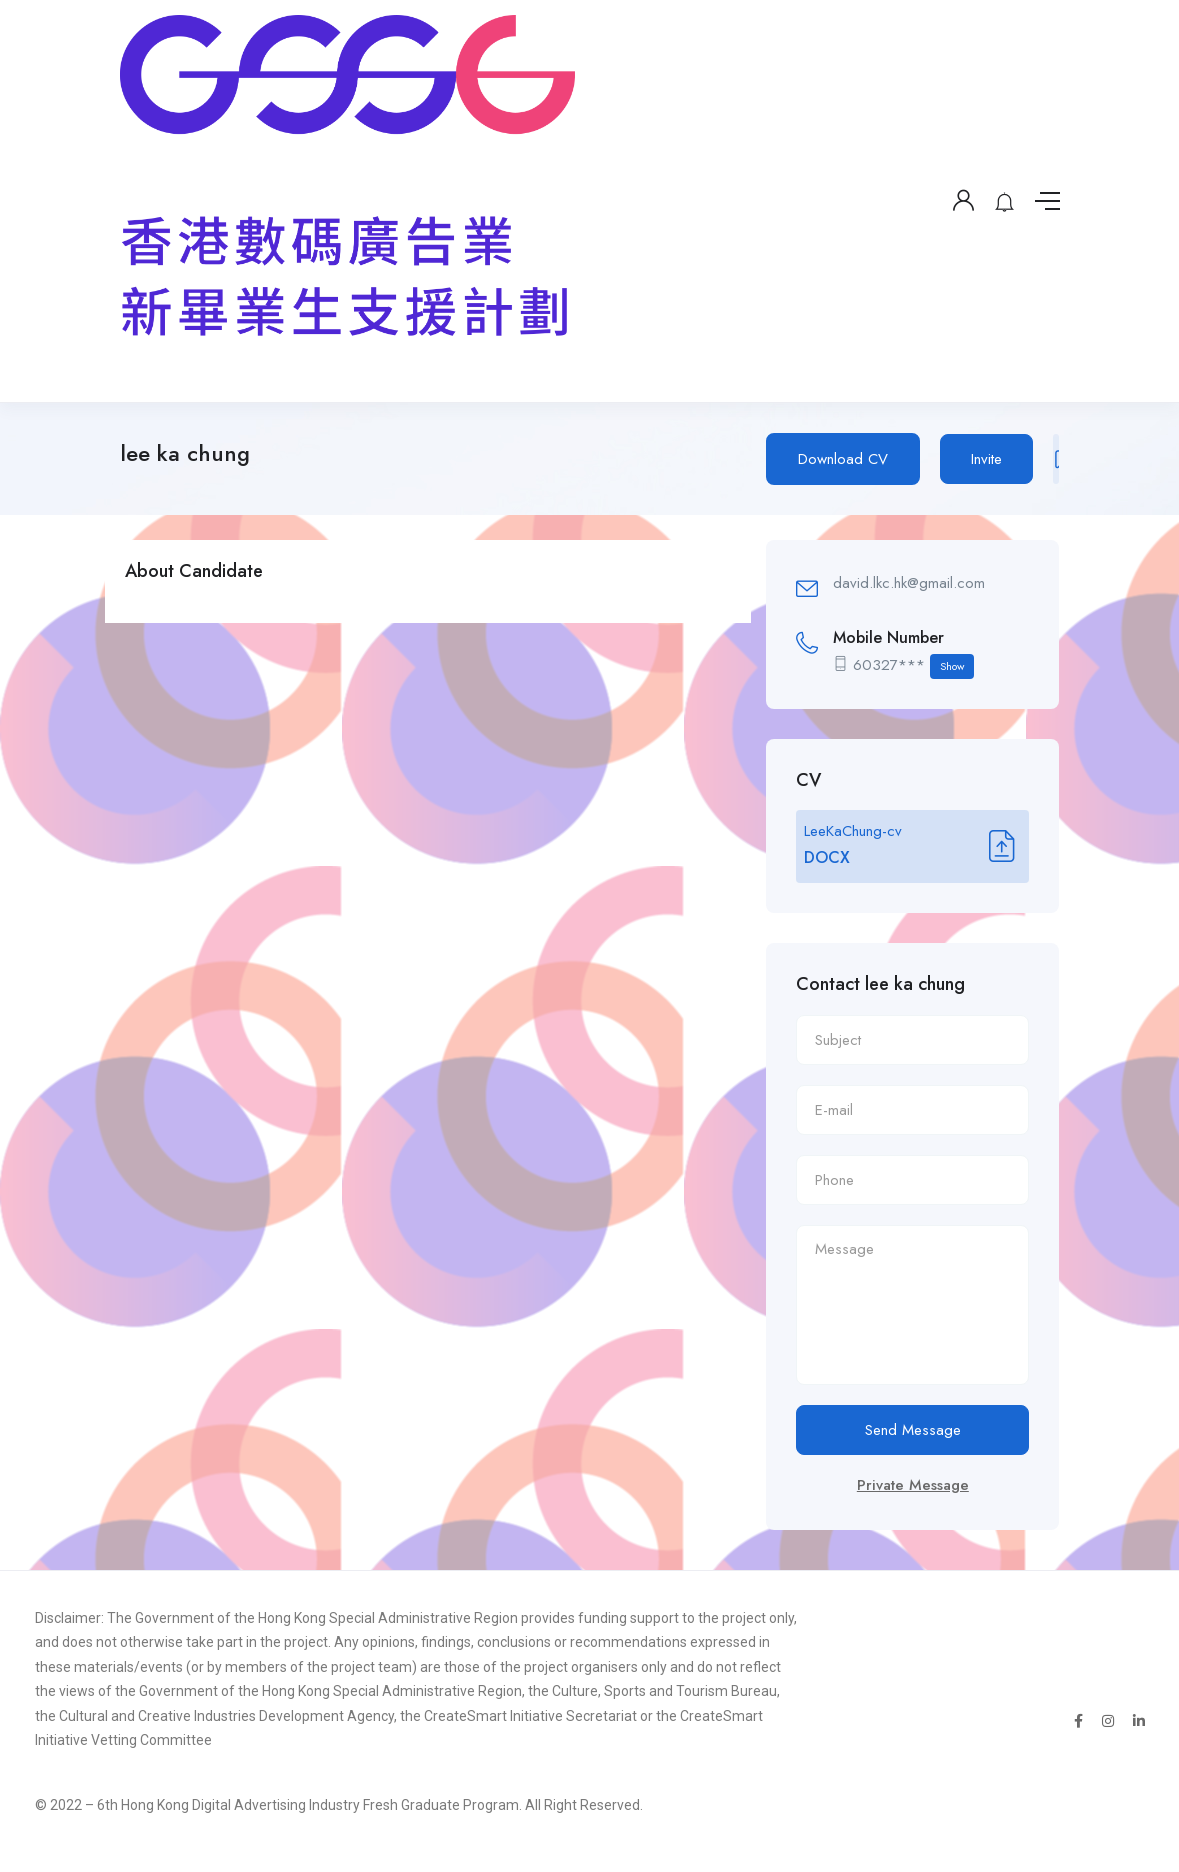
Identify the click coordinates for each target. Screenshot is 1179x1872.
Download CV (843, 459)
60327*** (913, 666)
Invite (986, 459)
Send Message (913, 1430)
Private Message (913, 1485)
